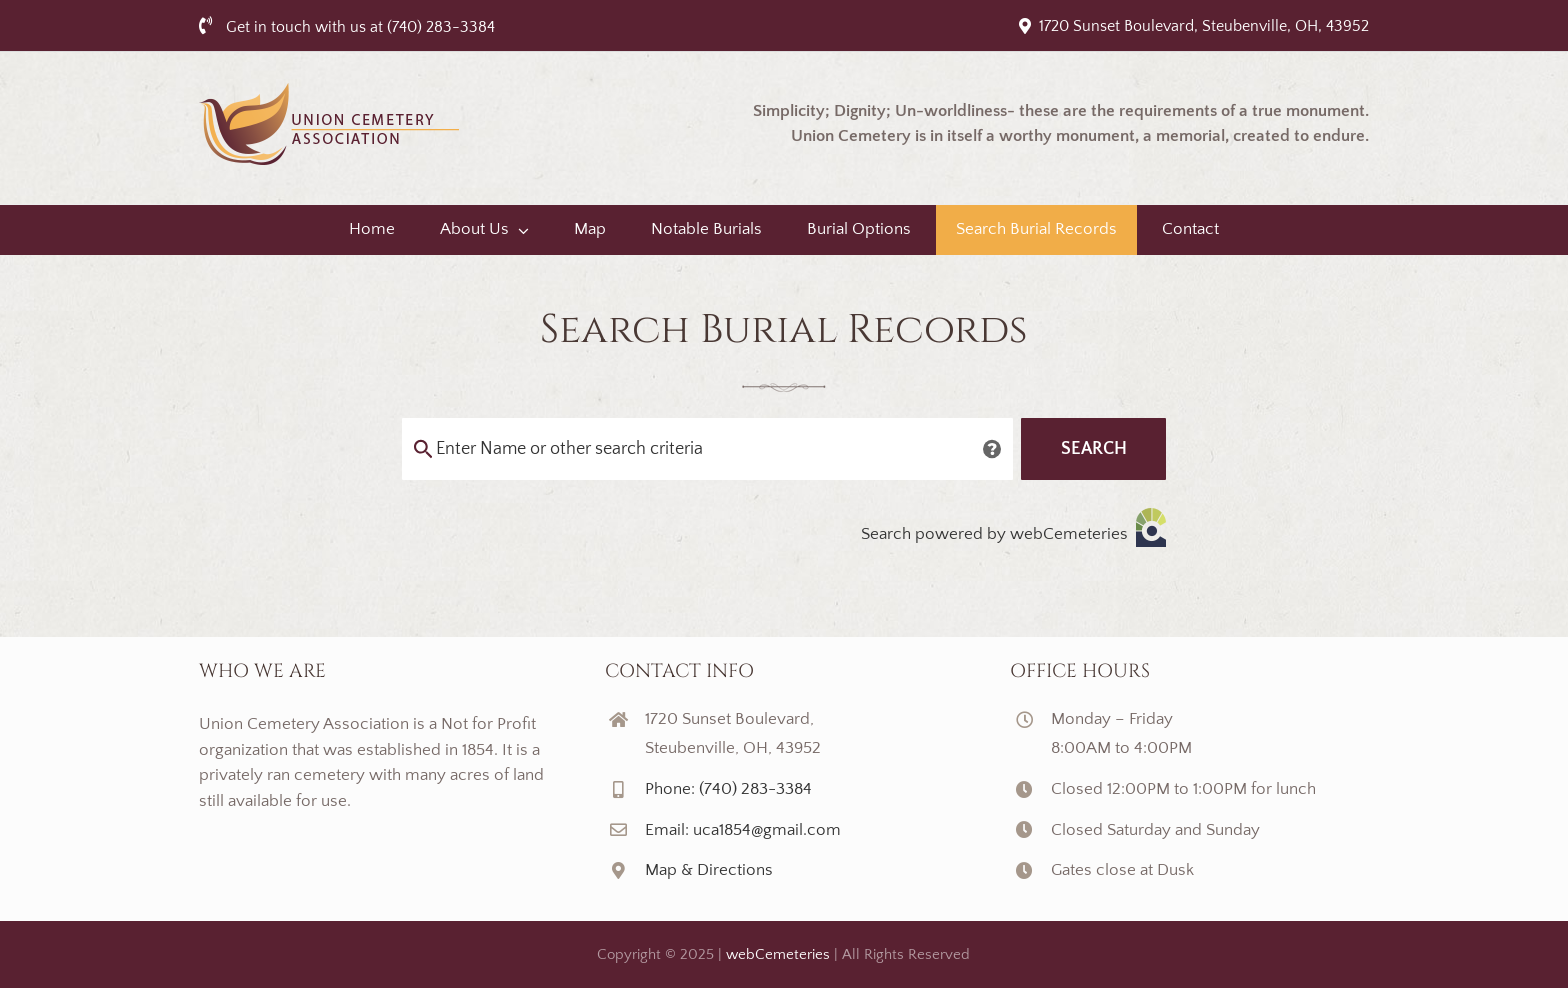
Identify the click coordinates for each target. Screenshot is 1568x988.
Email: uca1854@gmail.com (743, 830)
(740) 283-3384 (441, 27)
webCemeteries (778, 954)
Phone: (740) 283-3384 (728, 789)
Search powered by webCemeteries (1013, 527)
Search (1094, 449)
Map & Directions (709, 870)
